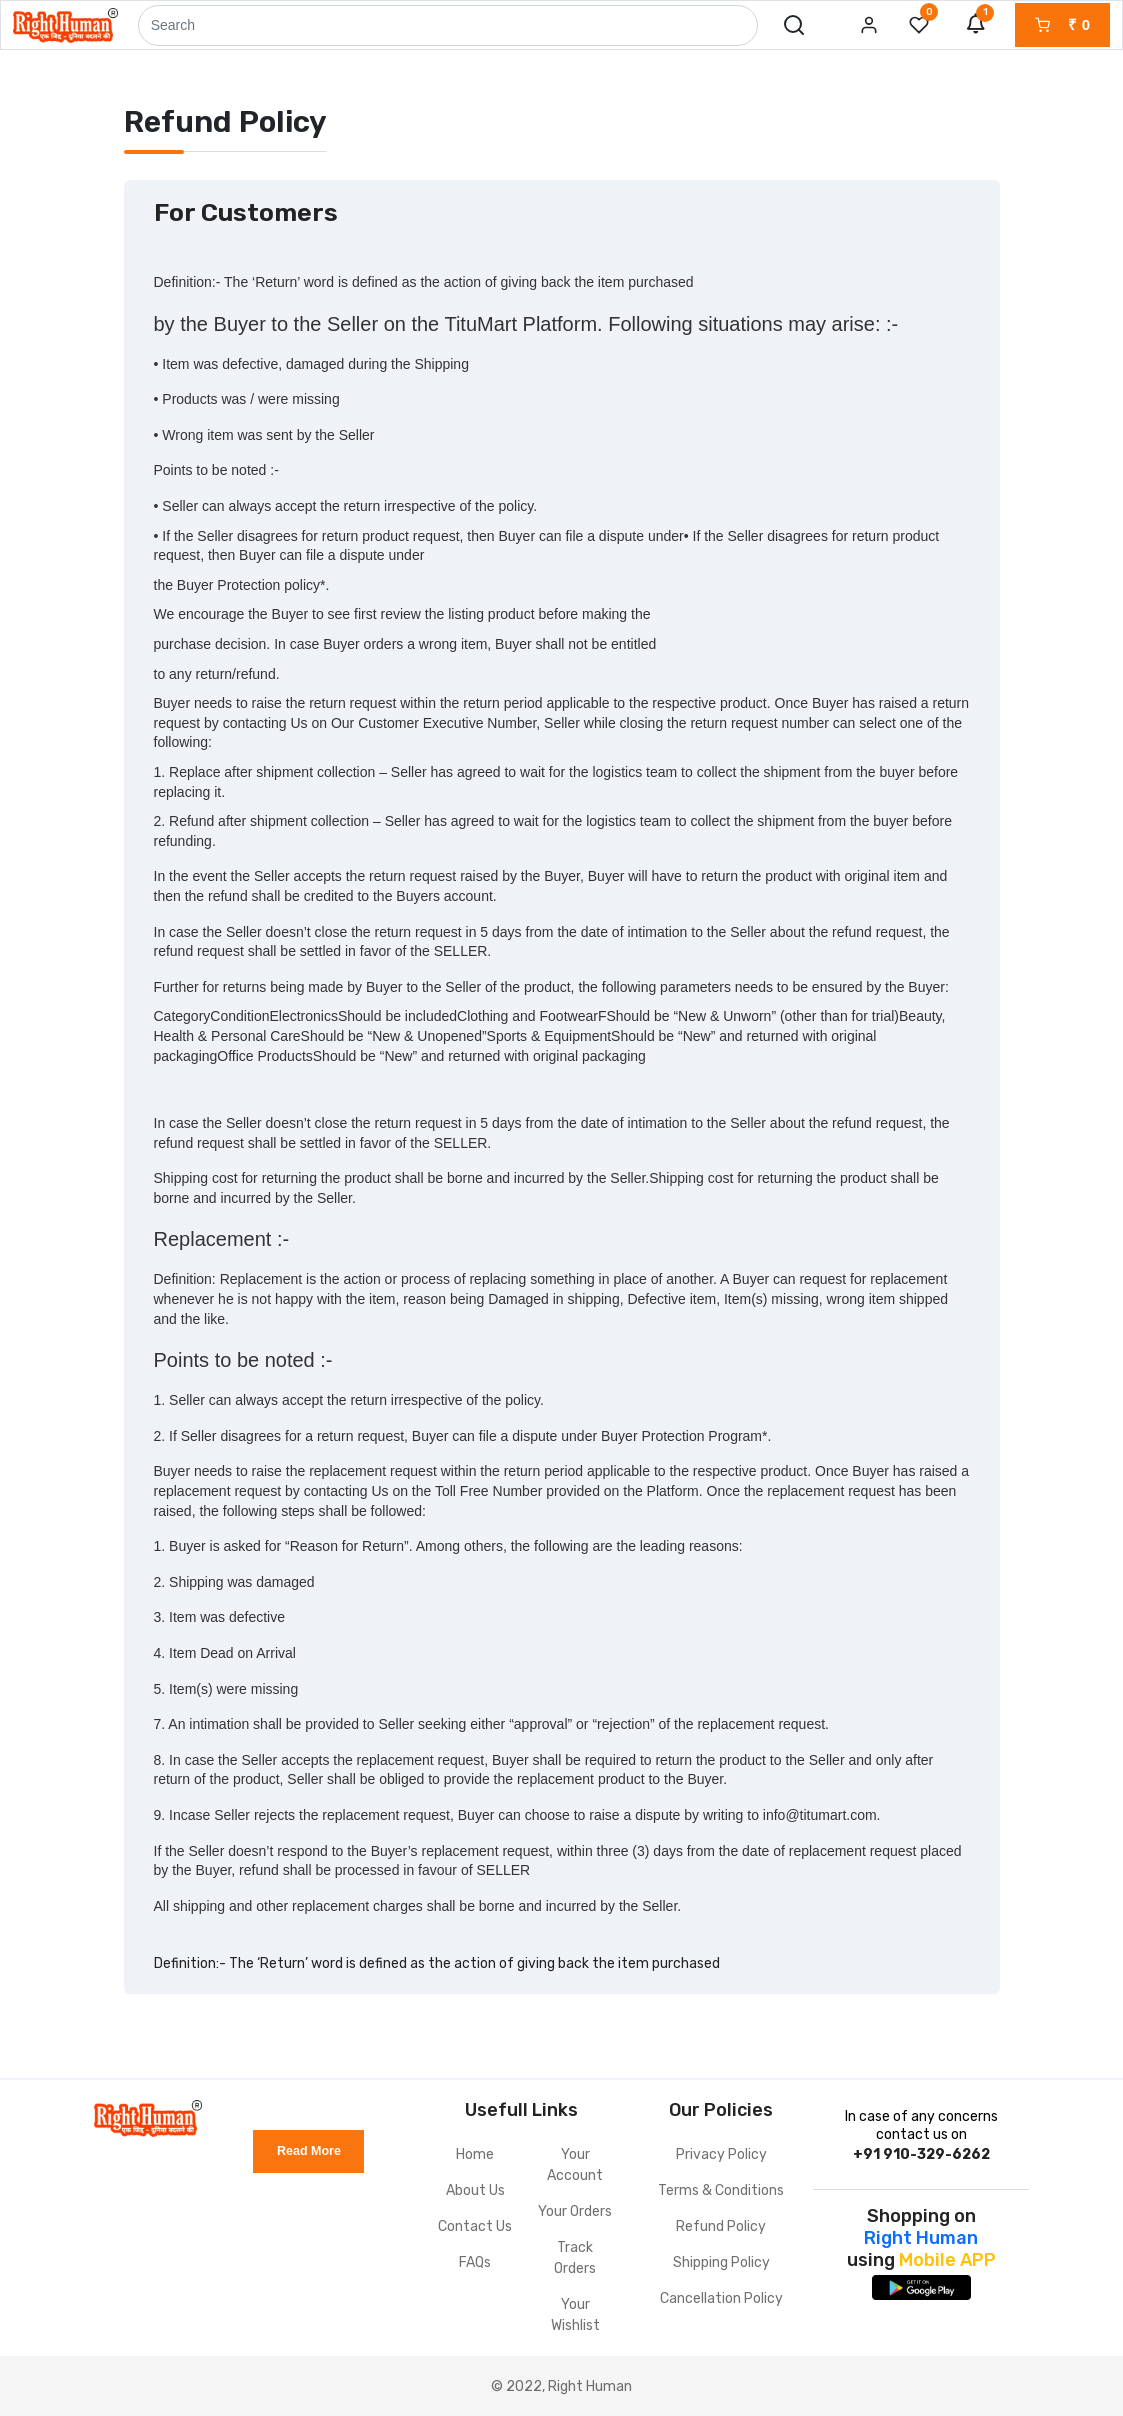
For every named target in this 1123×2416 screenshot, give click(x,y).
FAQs (475, 2262)
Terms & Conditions (721, 2190)
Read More (309, 2151)
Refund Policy (721, 2226)
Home (475, 2154)
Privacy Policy (721, 2154)
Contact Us (475, 2226)
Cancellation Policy (721, 2298)
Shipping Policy (721, 2262)
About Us (475, 2190)
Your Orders (575, 2211)
